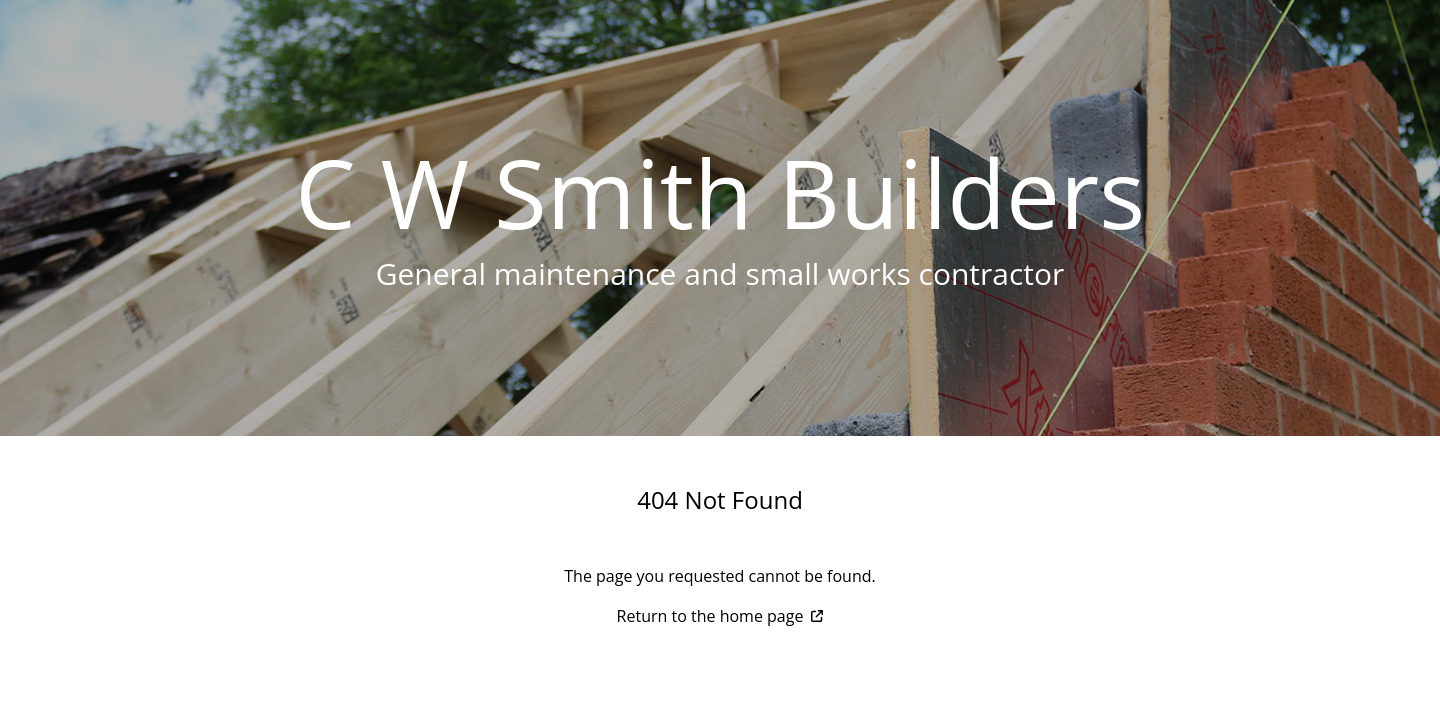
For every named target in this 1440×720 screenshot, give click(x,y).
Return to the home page (720, 616)
